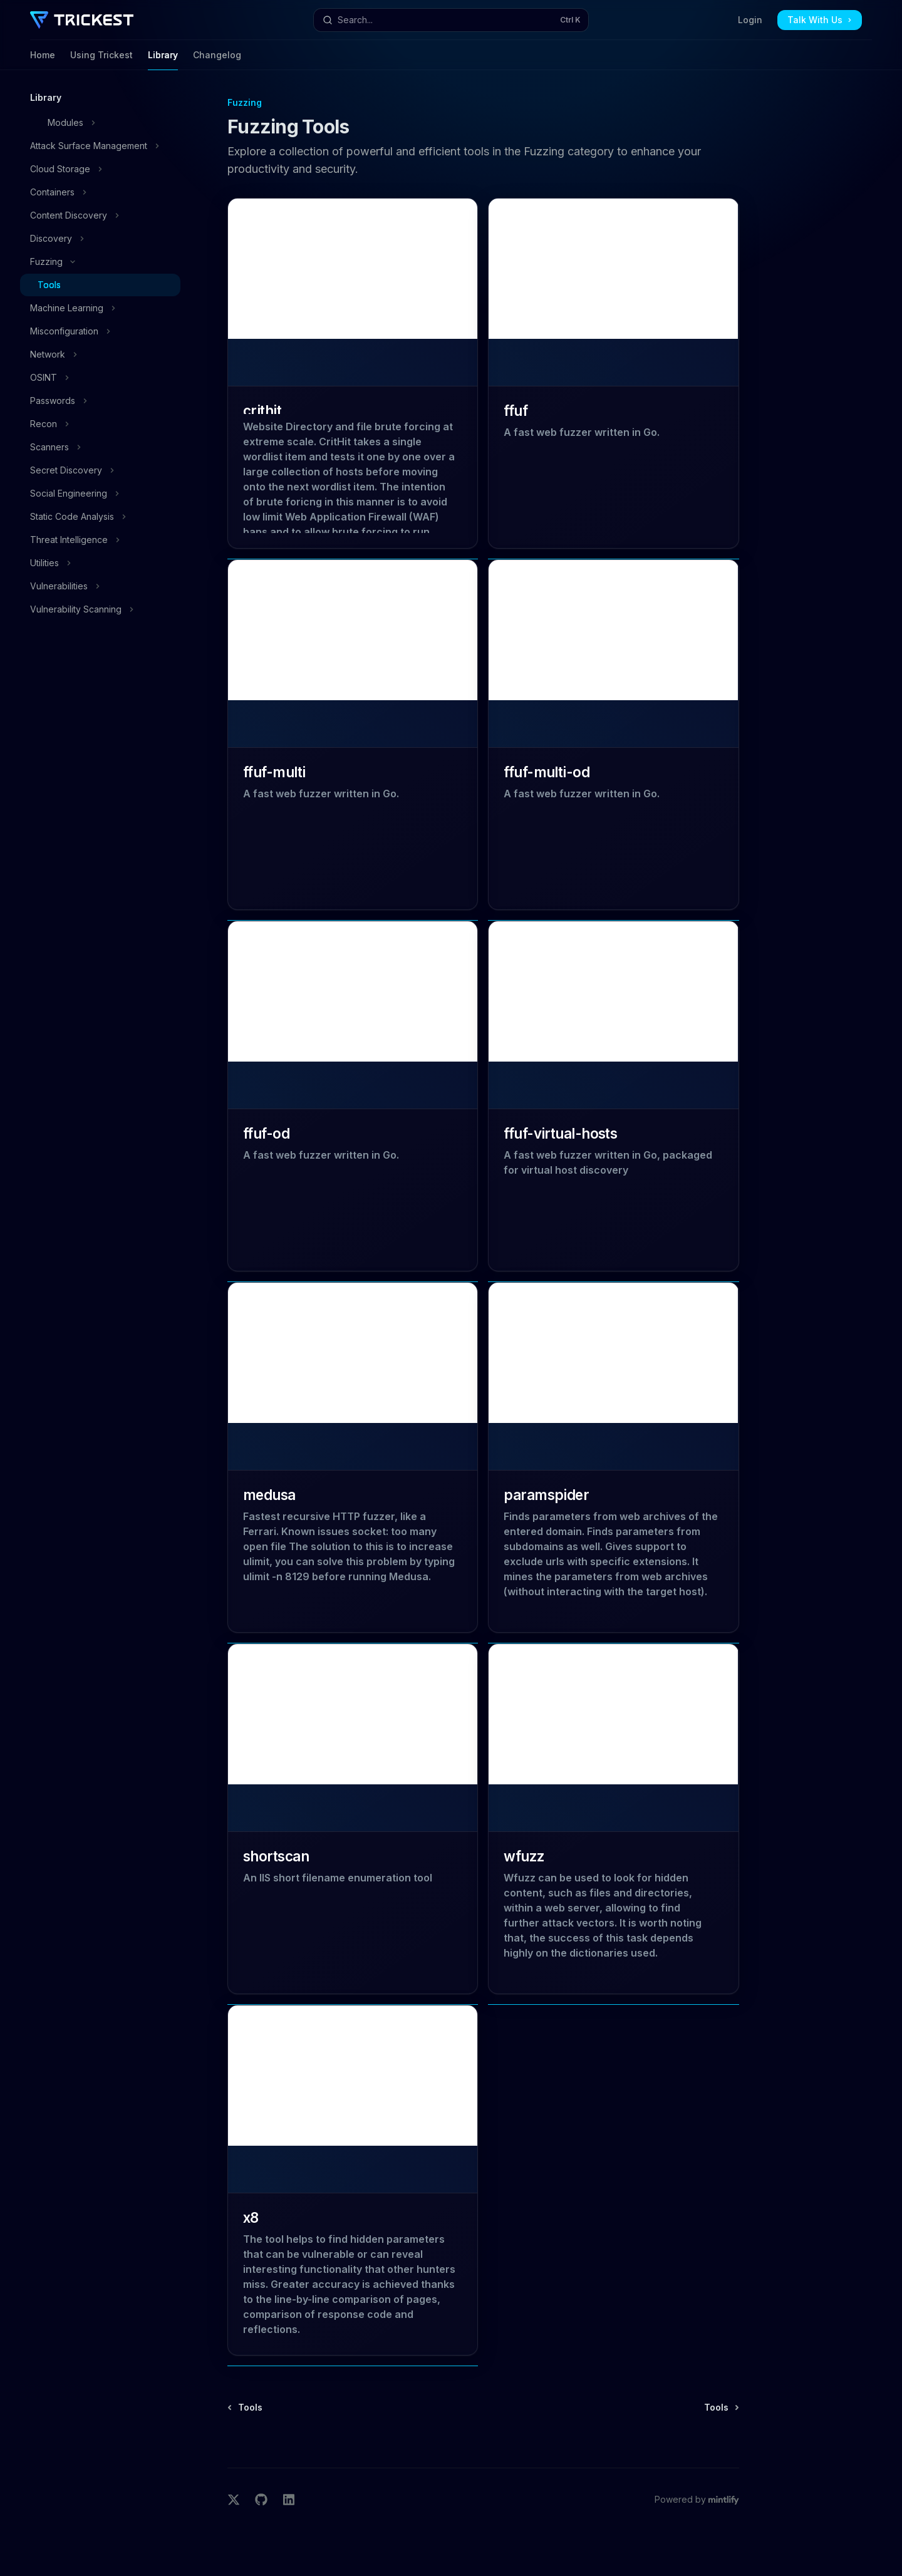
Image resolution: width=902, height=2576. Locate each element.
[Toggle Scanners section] (100, 447)
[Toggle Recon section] (100, 424)
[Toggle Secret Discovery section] (100, 470)
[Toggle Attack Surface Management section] (100, 146)
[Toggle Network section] (100, 354)
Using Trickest (101, 59)
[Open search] (451, 20)
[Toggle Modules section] (100, 122)
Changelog (217, 59)
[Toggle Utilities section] (100, 563)
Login (750, 19)
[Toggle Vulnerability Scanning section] (100, 609)
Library (163, 59)
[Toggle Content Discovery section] (100, 215)
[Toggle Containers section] (100, 192)
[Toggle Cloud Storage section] (100, 169)
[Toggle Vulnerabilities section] (100, 586)
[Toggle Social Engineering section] (100, 493)
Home (42, 59)
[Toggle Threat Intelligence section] (100, 540)
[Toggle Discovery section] (100, 238)
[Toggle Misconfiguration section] (100, 331)
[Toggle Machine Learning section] (100, 308)
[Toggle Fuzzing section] (100, 262)
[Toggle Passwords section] (100, 401)
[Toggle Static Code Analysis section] (100, 516)
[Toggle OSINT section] (100, 377)
